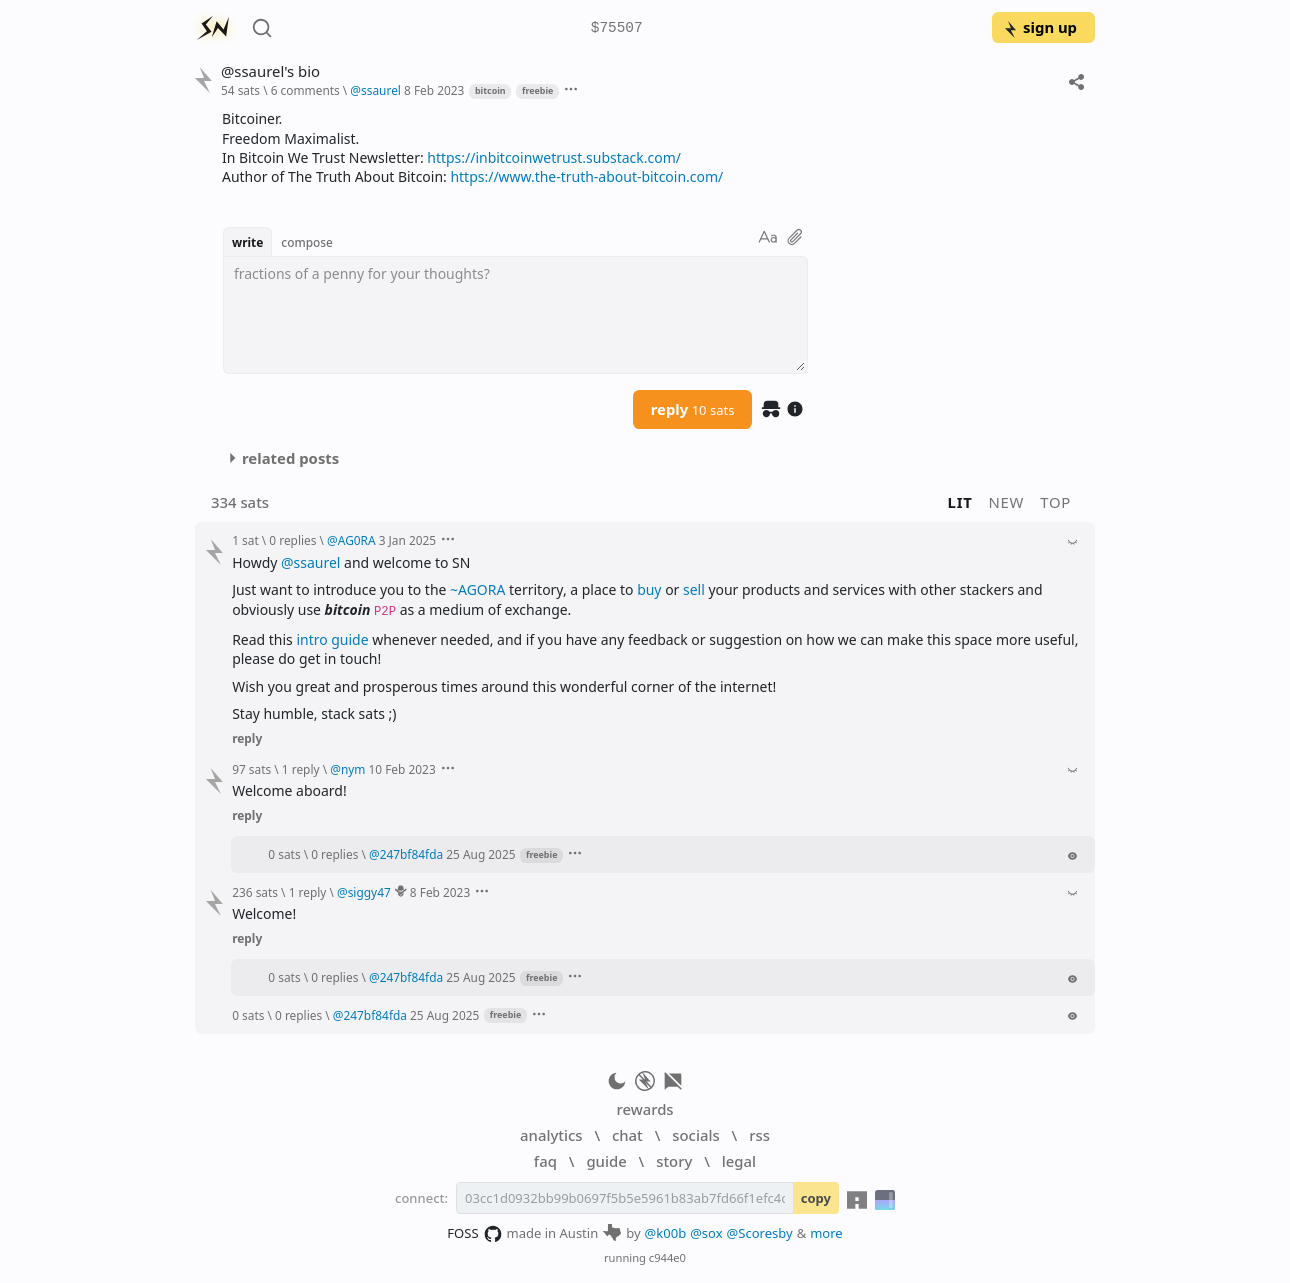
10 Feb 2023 (402, 769)
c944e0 (667, 1257)
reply (693, 409)
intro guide (332, 639)
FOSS (474, 1234)
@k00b (666, 1233)
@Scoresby (760, 1233)
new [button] (1007, 502)
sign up (1039, 27)
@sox (706, 1233)
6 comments (305, 90)
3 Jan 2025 (407, 540)
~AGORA (477, 589)
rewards (644, 1109)
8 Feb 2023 (434, 90)
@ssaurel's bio (270, 71)
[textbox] (515, 315)
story (674, 1161)
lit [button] (960, 502)
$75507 (617, 28)
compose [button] (307, 242)
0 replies (292, 540)
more (826, 1233)
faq (545, 1161)
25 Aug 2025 (480, 854)
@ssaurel (310, 562)
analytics (551, 1135)
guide (606, 1161)
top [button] (1055, 502)
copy (816, 1198)
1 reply (301, 769)
